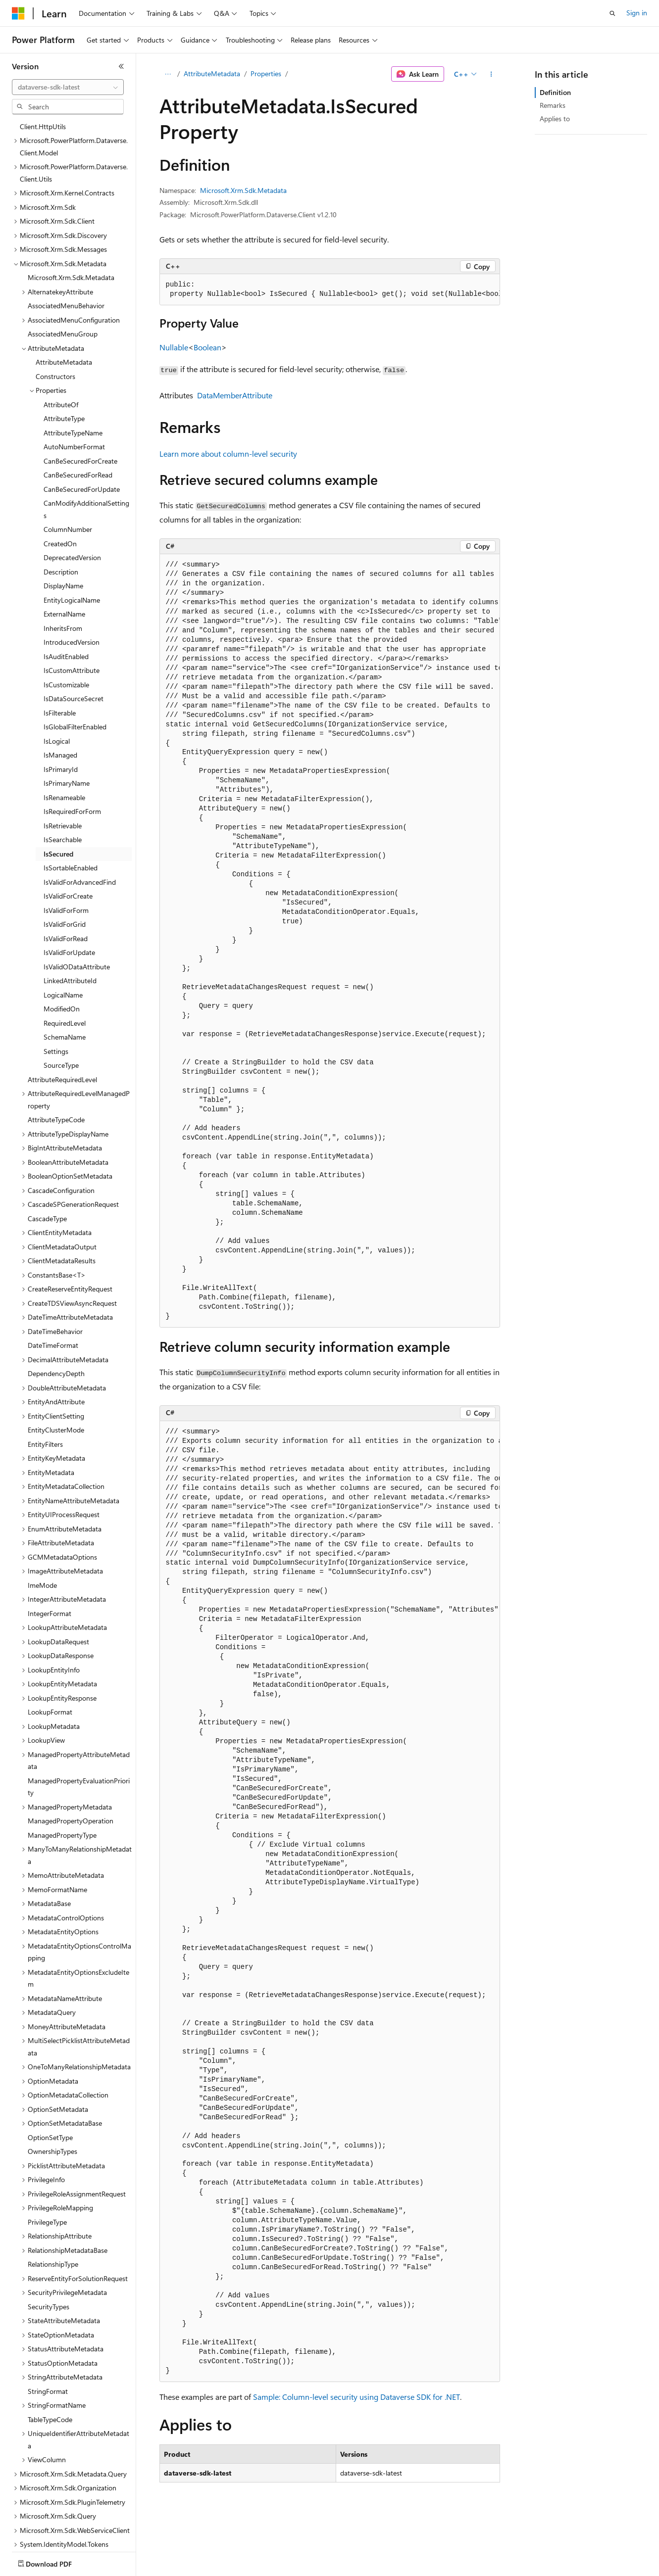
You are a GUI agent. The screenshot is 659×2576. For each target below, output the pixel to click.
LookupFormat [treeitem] (50, 1654)
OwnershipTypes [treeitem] (52, 2093)
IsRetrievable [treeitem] (63, 767)
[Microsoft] (18, 13)
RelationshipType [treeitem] (53, 2206)
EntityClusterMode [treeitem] (56, 1372)
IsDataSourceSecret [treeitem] (73, 640)
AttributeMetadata (212, 73)
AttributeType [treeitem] (64, 360)
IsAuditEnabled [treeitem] (66, 598)
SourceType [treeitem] (61, 1007)
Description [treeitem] (61, 514)
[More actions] (491, 74)
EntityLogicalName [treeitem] (72, 542)
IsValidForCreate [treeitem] (68, 838)
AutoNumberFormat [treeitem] (74, 388)
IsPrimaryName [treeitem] (67, 725)
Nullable (173, 347)
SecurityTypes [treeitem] (48, 2248)
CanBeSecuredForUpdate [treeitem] (82, 431)
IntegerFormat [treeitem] (49, 1555)
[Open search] (612, 13)
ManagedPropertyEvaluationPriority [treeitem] (79, 1729)
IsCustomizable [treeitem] (66, 626)
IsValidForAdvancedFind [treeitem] (80, 824)
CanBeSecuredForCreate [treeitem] (80, 403)
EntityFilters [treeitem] (45, 1386)
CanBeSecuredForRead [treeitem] (78, 417)
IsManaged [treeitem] (60, 697)
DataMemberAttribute (234, 395)
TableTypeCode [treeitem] (50, 2361)
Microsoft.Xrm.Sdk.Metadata (243, 190)
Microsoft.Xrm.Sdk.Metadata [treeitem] (71, 219)
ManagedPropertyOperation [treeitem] (70, 1762)
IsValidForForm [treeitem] (66, 852)
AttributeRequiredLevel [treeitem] (62, 1021)
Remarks (552, 105)
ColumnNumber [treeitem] (68, 471)
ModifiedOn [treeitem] (62, 950)
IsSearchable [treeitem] (63, 781)
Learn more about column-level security (228, 453)
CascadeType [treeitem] (47, 1160)
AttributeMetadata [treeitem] (64, 304)
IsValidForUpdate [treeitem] (69, 894)
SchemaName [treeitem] (65, 979)
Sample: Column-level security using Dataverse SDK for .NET (356, 2396)
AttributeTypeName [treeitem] (73, 375)
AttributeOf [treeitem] (61, 346)
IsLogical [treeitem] (57, 683)
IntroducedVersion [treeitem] (72, 584)
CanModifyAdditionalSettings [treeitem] (86, 451)
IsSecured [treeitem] (58, 796)
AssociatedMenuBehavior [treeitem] (66, 247)
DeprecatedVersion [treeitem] (72, 499)
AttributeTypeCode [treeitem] (56, 1061)
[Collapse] (121, 66)
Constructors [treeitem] (55, 318)
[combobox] (68, 87)
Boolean (207, 347)
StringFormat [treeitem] (48, 2333)
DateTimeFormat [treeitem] (53, 1287)
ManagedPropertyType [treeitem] (62, 1777)
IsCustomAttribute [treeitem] (72, 612)
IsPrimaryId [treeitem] (61, 711)
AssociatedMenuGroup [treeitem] (63, 276)
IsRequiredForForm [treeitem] (72, 753)
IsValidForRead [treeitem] (66, 880)
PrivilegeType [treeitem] (47, 2164)
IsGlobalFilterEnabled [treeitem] (75, 668)
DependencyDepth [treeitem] (56, 1315)
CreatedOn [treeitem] (60, 485)
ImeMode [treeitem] (42, 1527)
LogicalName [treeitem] (63, 937)
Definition (555, 92)
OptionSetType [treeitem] (50, 2079)
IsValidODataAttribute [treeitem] (77, 908)
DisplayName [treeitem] (63, 527)
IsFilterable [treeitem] (60, 655)
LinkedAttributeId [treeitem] (70, 922)
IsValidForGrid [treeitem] (65, 866)
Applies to (555, 118)
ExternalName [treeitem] (64, 556)
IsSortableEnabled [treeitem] (71, 809)
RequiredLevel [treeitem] (65, 965)
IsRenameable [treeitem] (64, 739)
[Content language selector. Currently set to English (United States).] (57, 2562)
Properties (266, 73)
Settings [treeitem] (56, 993)
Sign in (636, 12)
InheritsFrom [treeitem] (63, 570)
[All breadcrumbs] (168, 74)
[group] (329, 289)
